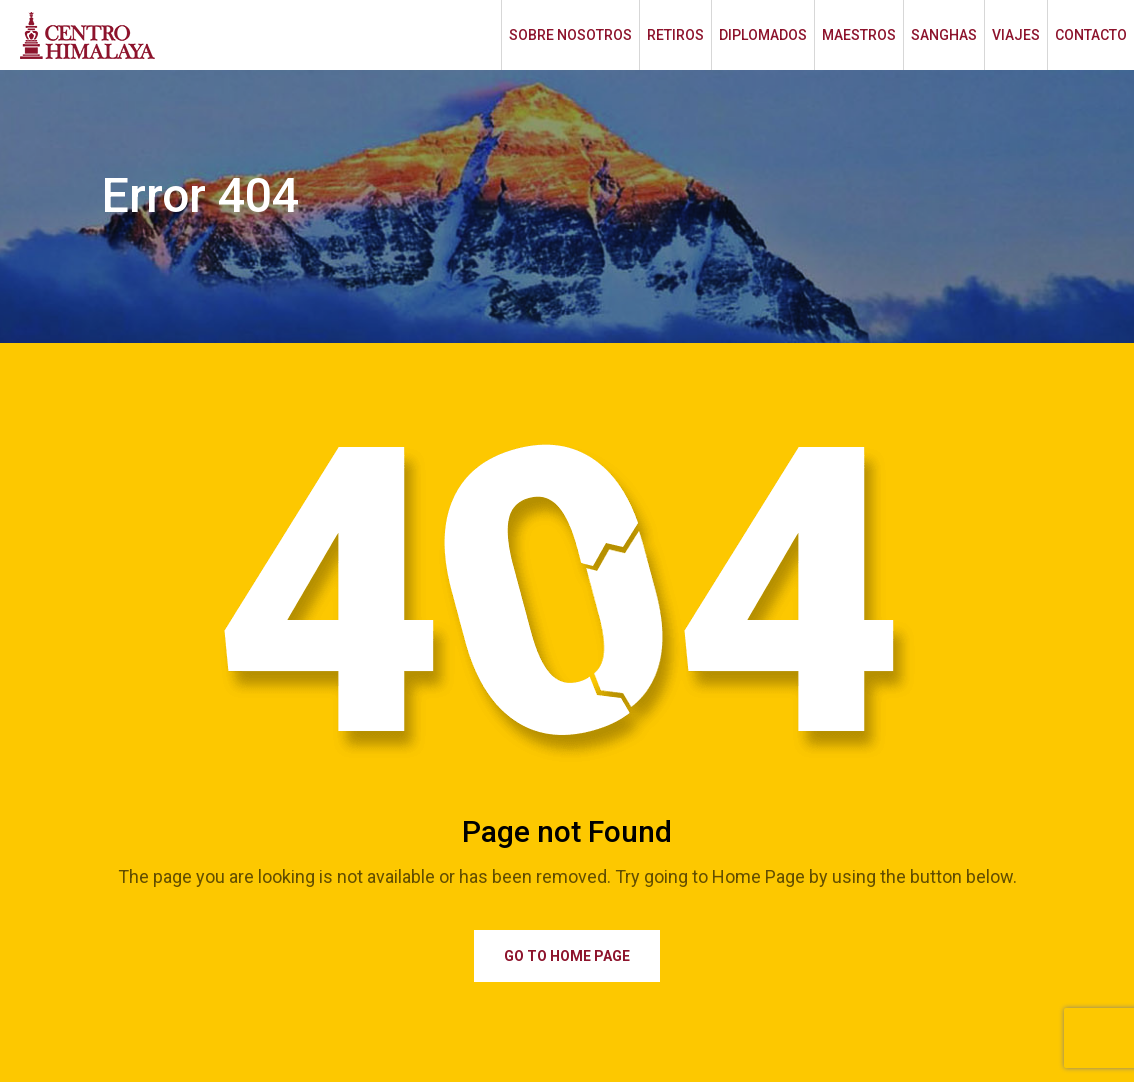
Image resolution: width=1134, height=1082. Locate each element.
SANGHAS (944, 35)
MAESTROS (859, 35)
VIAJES (1016, 35)
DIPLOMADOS (763, 35)
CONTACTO (1091, 35)
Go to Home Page (567, 956)
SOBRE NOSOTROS (570, 35)
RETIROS (675, 35)
